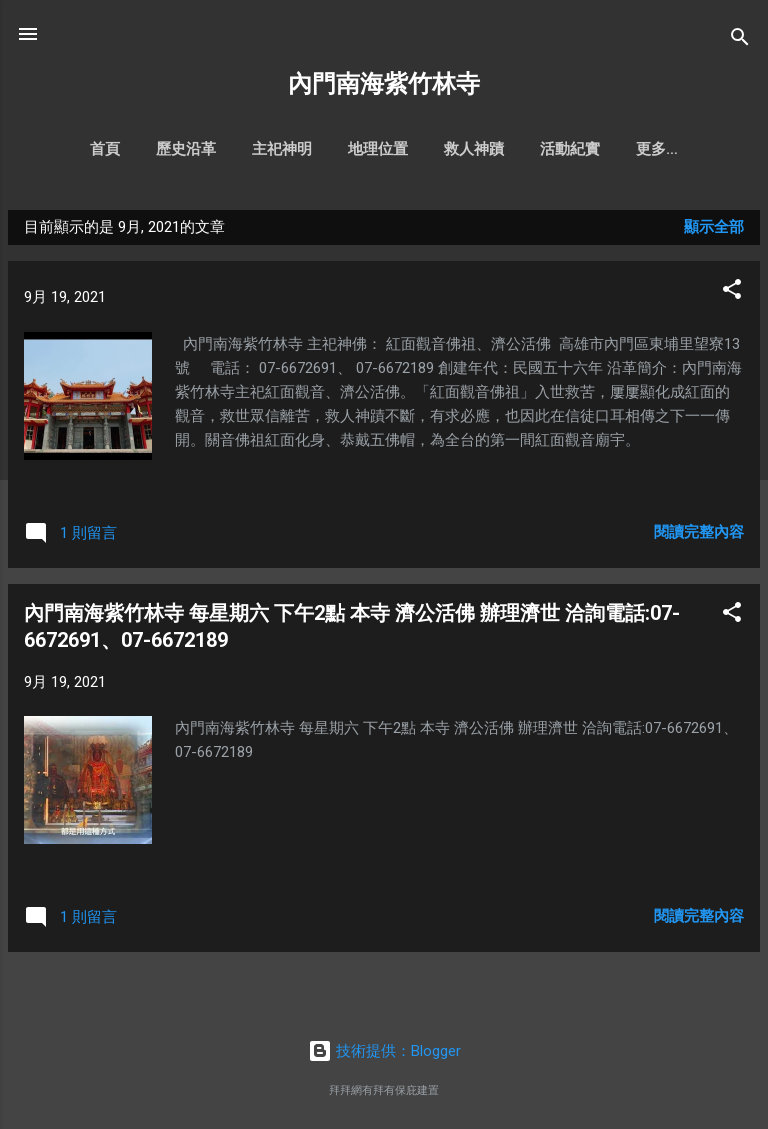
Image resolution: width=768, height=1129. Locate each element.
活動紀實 (546, 149)
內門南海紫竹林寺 (384, 84)
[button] (732, 296)
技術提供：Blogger (384, 1051)
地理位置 (354, 149)
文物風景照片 (657, 149)
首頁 (81, 149)
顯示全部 (714, 231)
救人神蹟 (450, 149)
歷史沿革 (162, 149)
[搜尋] (740, 40)
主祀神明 (258, 149)
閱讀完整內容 (699, 536)
